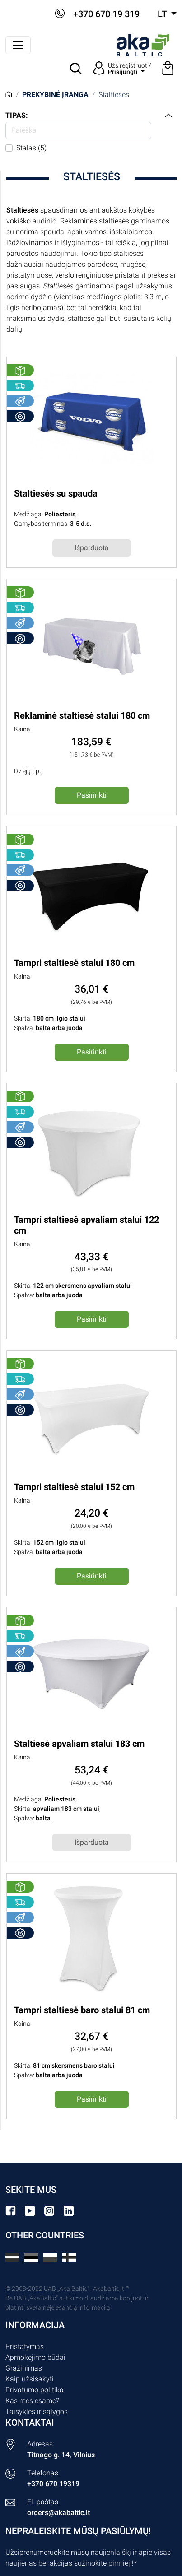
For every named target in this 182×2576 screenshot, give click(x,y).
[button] (76, 69)
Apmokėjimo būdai (35, 2357)
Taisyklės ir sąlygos (36, 2411)
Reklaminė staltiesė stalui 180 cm (82, 715)
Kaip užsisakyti (29, 2379)
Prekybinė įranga (55, 94)
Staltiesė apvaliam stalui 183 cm (79, 1743)
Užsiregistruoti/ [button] (129, 68)
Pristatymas (24, 2346)
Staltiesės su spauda (56, 493)
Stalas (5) (31, 148)
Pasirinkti (92, 795)
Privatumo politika (34, 2390)
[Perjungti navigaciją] (18, 45)
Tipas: (16, 115)
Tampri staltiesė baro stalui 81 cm (82, 2010)
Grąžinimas (23, 2368)
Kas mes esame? (32, 2400)
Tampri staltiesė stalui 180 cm (74, 962)
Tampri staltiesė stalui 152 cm (74, 1486)
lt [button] (163, 14)
